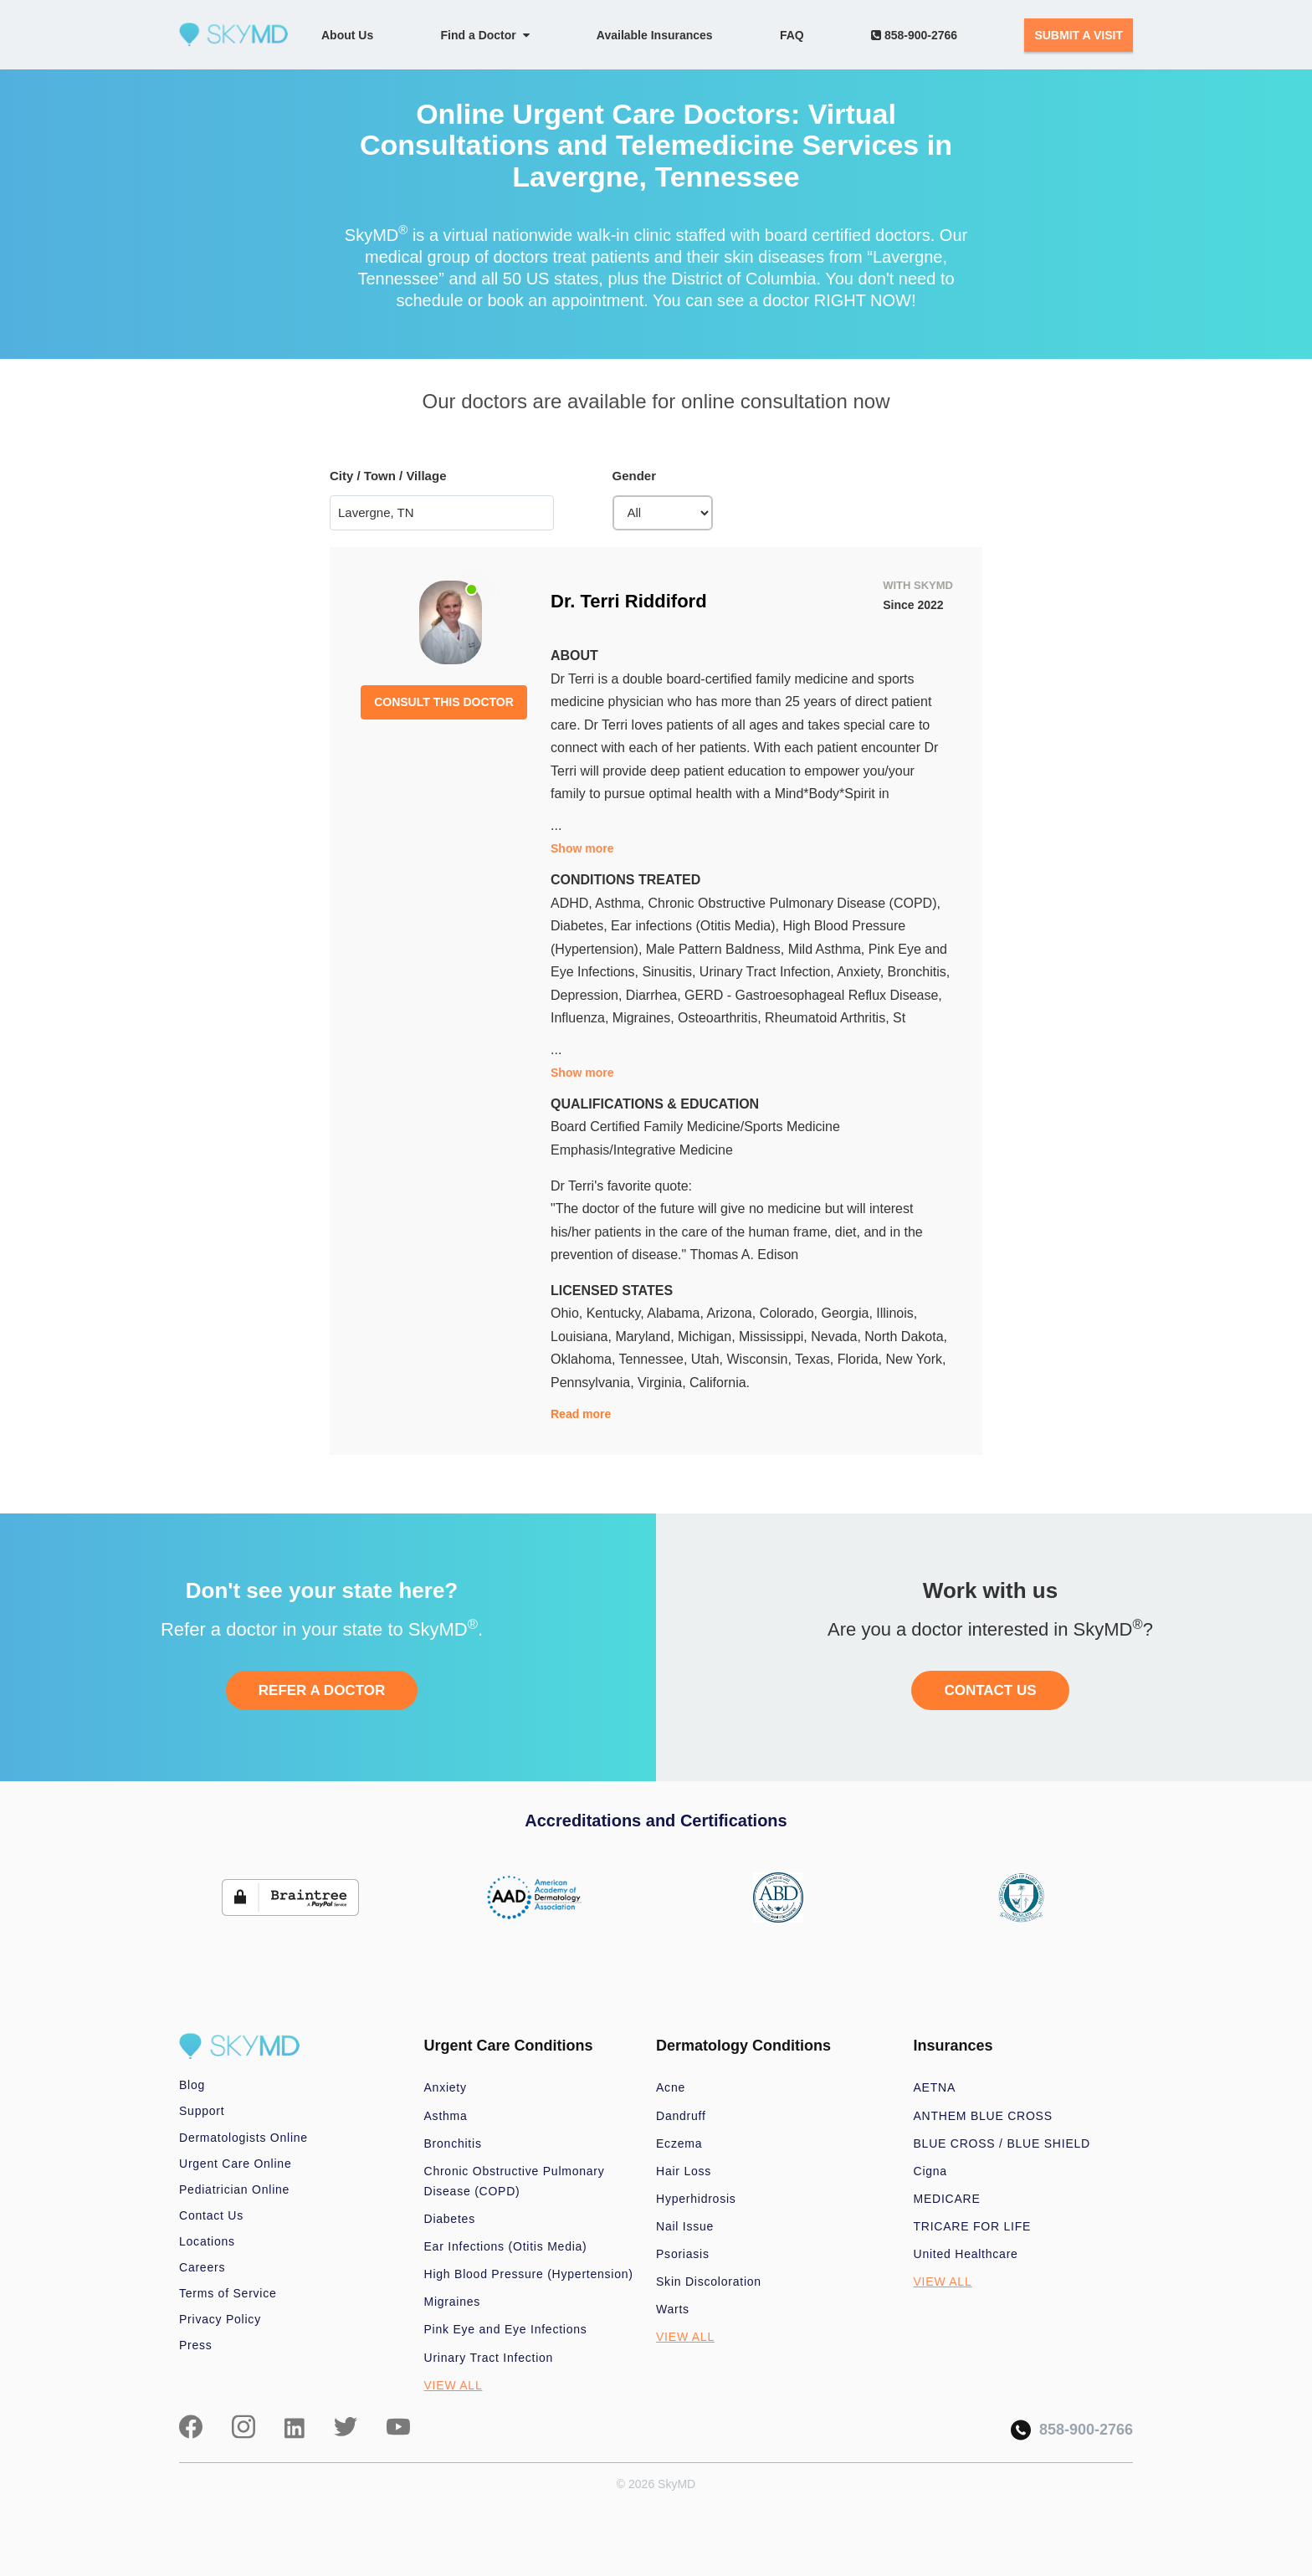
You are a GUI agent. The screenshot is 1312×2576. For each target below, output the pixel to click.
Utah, (709, 1359)
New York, (916, 1359)
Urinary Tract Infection (489, 2357)
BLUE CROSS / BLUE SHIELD (1002, 2143)
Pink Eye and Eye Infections (505, 2329)
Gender (634, 476)
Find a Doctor (485, 35)
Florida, (862, 1359)
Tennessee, (655, 1359)
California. (719, 1382)
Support (201, 2111)
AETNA (935, 2087)
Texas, (816, 1359)
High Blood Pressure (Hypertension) (528, 2274)
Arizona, (732, 1313)
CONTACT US (990, 1690)
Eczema (679, 2143)
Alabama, (676, 1313)
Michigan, (708, 1336)
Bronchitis (453, 2143)
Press (196, 2345)
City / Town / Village (388, 476)
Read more (581, 1414)
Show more (582, 848)
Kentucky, (617, 1313)
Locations (207, 2241)
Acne (670, 2087)
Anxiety (445, 2087)
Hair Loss (683, 2171)
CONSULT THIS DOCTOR (444, 702)
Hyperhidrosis (696, 2198)
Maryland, (646, 1336)
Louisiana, (583, 1336)
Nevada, (837, 1336)
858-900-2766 (914, 35)
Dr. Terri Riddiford (629, 601)
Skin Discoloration (708, 2281)
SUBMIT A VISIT (1078, 35)
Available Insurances (655, 35)
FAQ (792, 35)
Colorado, (791, 1313)
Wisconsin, (761, 1359)
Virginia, (663, 1382)
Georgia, (848, 1313)
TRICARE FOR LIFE (973, 2226)
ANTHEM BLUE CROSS (983, 2116)
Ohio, (569, 1313)
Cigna (930, 2171)
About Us (347, 35)
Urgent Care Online (235, 2163)
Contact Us (211, 2215)
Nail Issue (685, 2226)
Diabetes (449, 2218)
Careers (202, 2267)
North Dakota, (905, 1336)
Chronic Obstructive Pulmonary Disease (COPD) (514, 2181)
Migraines (452, 2301)
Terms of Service (228, 2293)
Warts (672, 2309)
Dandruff (681, 2116)
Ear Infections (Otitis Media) (505, 2246)
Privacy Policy (220, 2319)
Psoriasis (683, 2254)
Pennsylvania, (594, 1382)
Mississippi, (775, 1336)
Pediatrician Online (234, 2189)
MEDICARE (947, 2198)
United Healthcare (966, 2254)
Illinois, (896, 1313)
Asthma (446, 2116)
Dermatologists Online (243, 2137)
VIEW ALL (453, 2385)
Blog (192, 2085)
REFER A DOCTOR (322, 1690)
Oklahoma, (585, 1359)
